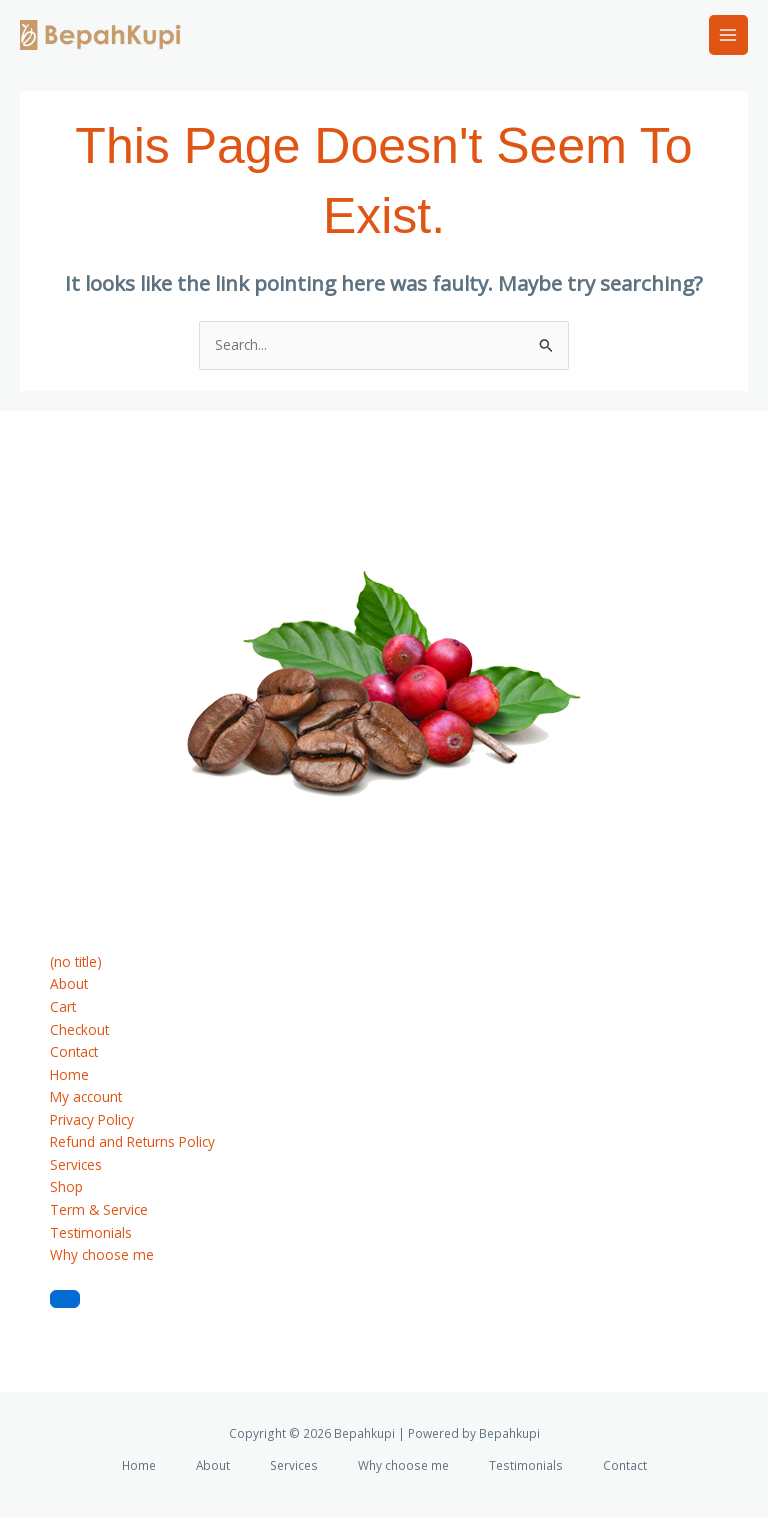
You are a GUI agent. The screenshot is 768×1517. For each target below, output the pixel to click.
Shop (66, 1186)
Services (76, 1164)
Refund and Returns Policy (132, 1141)
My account (86, 1096)
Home (69, 1074)
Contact (74, 1051)
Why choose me (102, 1254)
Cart (63, 1006)
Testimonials (91, 1232)
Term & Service (99, 1209)
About (69, 983)
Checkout (79, 1029)
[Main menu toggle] (728, 34)
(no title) (76, 961)
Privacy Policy (92, 1119)
